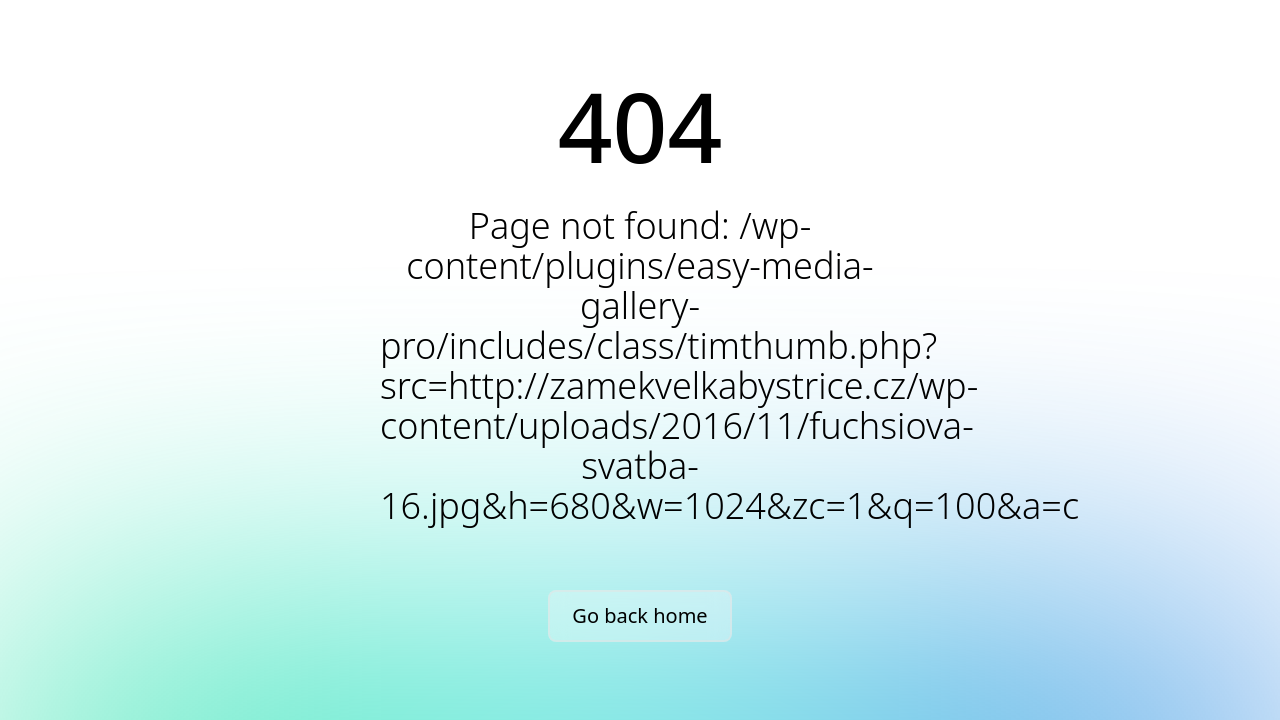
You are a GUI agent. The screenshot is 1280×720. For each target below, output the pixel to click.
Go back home (639, 615)
